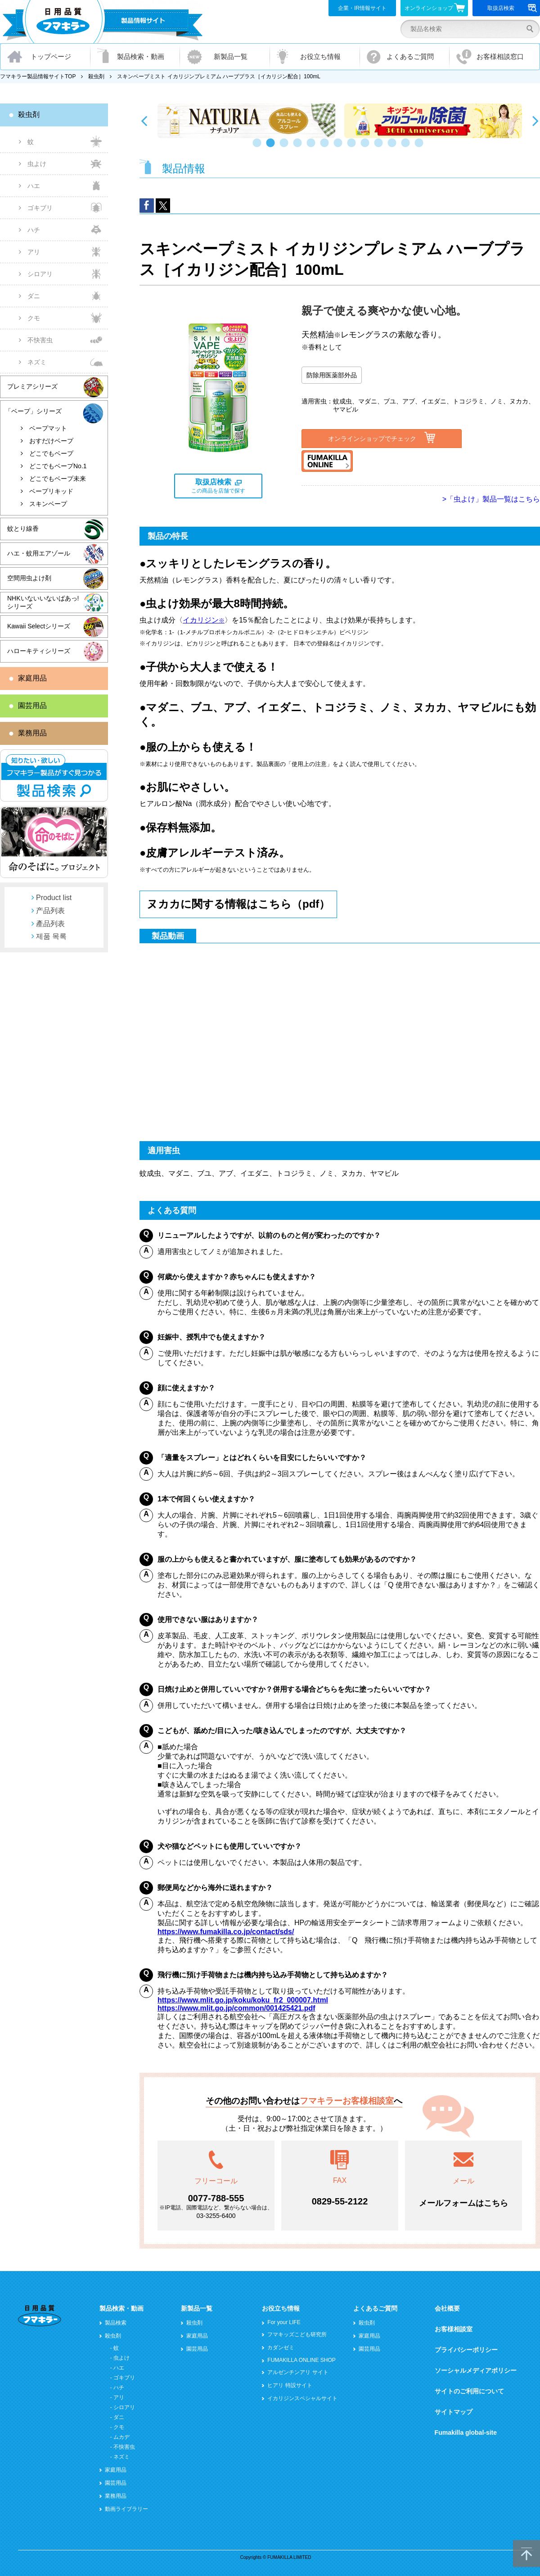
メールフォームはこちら (463, 2203)
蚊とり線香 (23, 528)
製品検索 (115, 2323)
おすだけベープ (51, 440)
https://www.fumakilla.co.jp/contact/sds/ (226, 1931)
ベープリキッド (51, 491)
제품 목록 (51, 936)
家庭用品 (32, 678)
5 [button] (312, 147)
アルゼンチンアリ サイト (297, 2372)
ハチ (33, 229)
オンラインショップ (435, 7)
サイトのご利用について (469, 2391)
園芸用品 (32, 705)
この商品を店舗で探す (218, 486)
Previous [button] (144, 121)
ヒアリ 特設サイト (289, 2385)
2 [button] (272, 147)
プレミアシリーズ (32, 386)
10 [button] (380, 147)
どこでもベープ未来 (57, 478)
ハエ (33, 185)
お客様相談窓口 (500, 56)
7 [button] (339, 147)
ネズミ (36, 362)
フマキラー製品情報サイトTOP (38, 76)
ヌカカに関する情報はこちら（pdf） (238, 904)
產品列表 (50, 923)
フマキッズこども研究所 (297, 2334)
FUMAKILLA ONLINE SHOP (301, 2360)
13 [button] (420, 147)
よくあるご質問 (410, 56)
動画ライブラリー (126, 2509)
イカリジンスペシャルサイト (302, 2398)
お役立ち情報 (320, 56)
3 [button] (285, 147)
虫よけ (36, 163)
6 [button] (326, 147)
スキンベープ (48, 503)
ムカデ (121, 2437)
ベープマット (48, 428)
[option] (246, 120)
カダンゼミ (280, 2347)
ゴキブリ (40, 207)
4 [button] (299, 147)
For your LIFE (283, 2322)
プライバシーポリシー (466, 2349)
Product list (54, 897)
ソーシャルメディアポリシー (476, 2370)
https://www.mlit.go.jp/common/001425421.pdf (236, 2008)
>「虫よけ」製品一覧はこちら (491, 499)
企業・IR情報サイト (362, 8)
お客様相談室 (453, 2329)
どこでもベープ (51, 453)
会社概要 (447, 2308)
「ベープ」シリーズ (33, 411)
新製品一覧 (231, 56)
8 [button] (353, 147)
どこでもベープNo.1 (58, 466)
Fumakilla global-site (466, 2432)
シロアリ (40, 274)
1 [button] (258, 147)
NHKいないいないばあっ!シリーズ (43, 602)
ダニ (33, 296)
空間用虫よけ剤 (29, 578)
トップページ (51, 56)
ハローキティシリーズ (38, 650)
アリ (33, 251)
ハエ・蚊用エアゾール (38, 553)
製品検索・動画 (140, 56)
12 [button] (407, 147)
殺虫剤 (96, 76)
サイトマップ (453, 2411)
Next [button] (535, 121)
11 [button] (393, 147)
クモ (33, 318)
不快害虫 (40, 340)
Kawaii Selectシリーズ (38, 626)
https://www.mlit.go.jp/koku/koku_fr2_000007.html (243, 2000)
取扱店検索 (512, 8)
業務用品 (32, 733)
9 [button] (366, 147)
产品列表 (50, 910)
